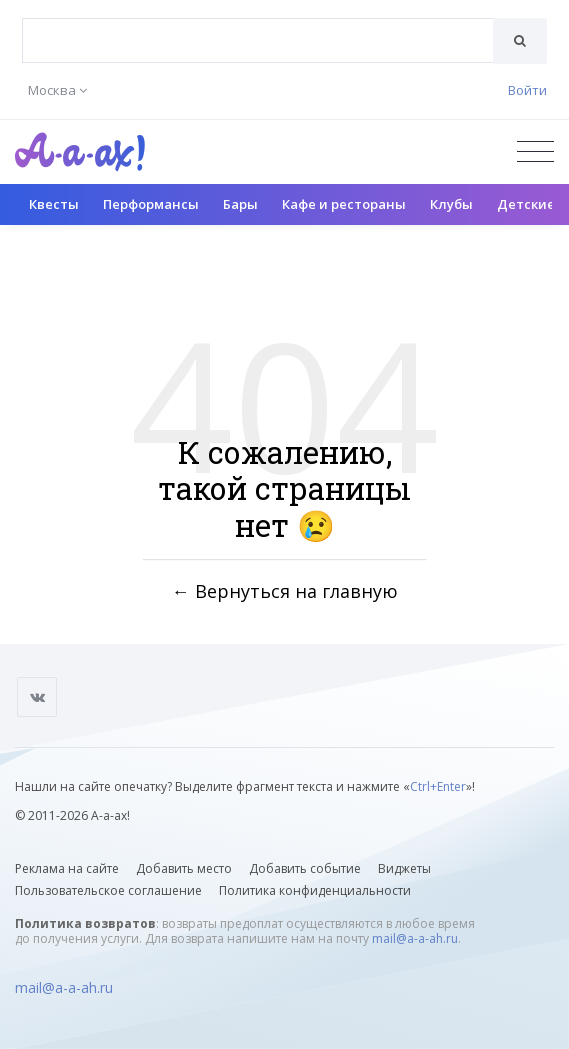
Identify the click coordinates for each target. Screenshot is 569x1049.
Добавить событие (305, 868)
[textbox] (258, 26)
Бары (240, 204)
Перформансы (151, 204)
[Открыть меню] (535, 151)
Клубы (451, 204)
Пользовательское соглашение (108, 890)
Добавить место (184, 868)
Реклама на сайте (67, 868)
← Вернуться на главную (285, 591)
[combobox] (258, 40)
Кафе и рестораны (344, 204)
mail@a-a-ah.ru (415, 938)
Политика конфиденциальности (315, 890)
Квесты (54, 204)
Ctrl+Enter (438, 786)
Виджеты (404, 868)
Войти (527, 90)
